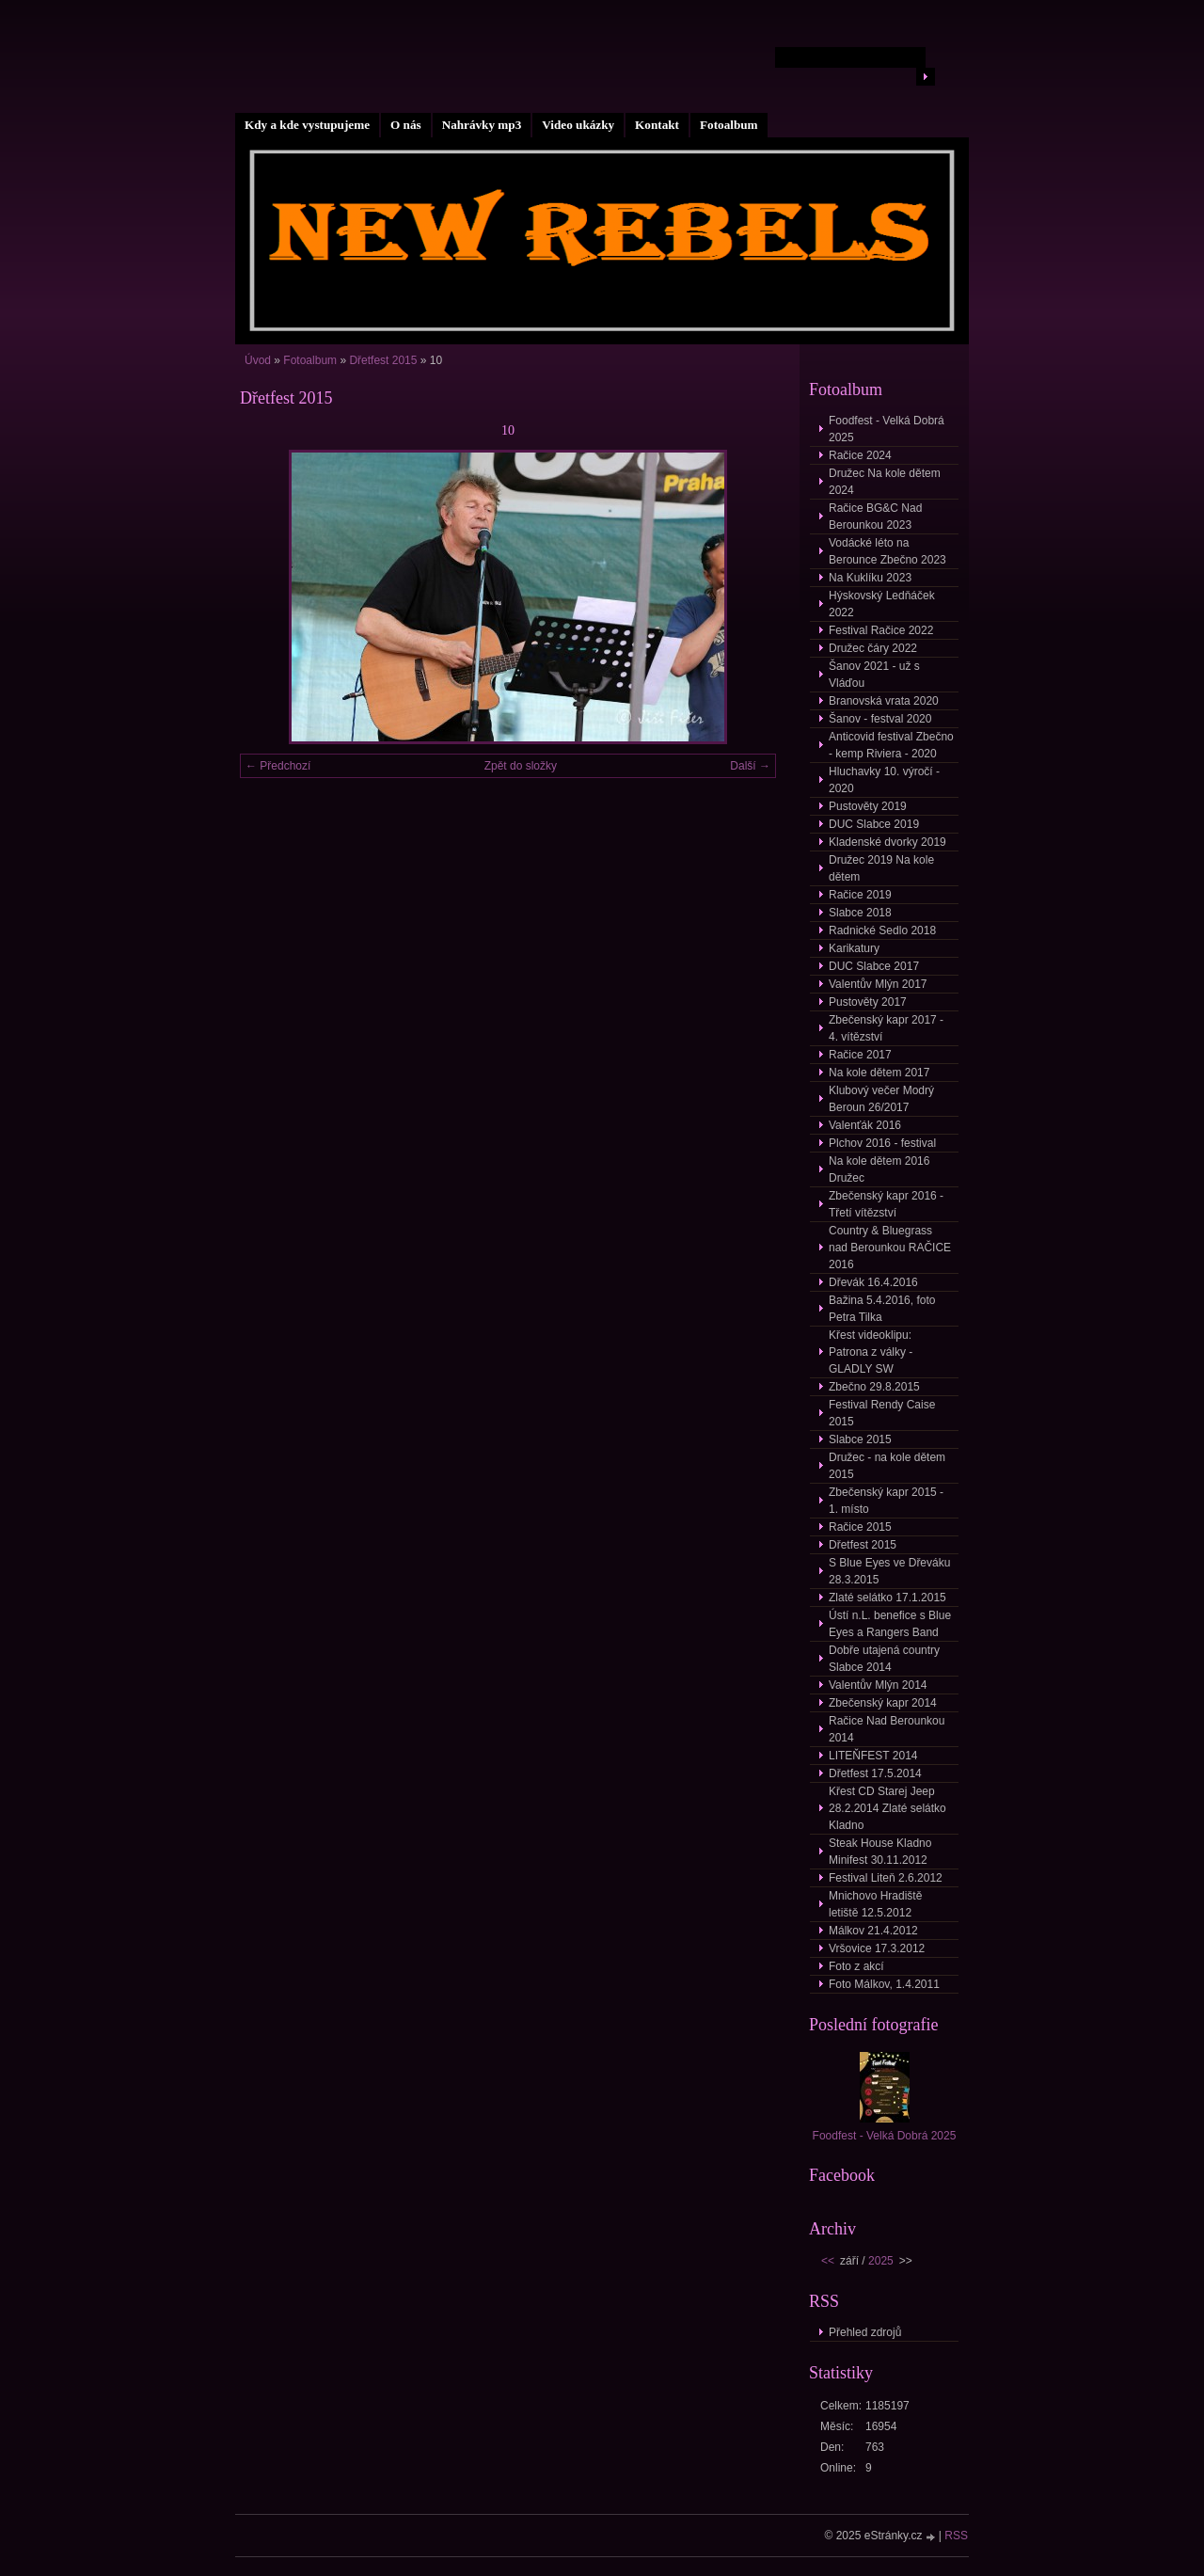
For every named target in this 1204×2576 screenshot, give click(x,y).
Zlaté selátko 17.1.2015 (887, 1597)
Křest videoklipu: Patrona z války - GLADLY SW (870, 1351)
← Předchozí (278, 765)
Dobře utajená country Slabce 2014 (884, 1659)
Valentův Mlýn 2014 (878, 1685)
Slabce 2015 (860, 1439)
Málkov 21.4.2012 (873, 1930)
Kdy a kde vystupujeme (307, 125)
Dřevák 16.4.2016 (873, 1282)
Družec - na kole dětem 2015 (887, 1466)
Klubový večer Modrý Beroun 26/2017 (881, 1099)
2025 (881, 2260)
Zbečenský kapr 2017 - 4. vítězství (886, 1028)
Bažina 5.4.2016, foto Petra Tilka (882, 1309)
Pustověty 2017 (868, 1002)
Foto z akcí (856, 1966)
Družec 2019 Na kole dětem (881, 868)
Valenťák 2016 (865, 1125)
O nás (405, 125)
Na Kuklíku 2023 (870, 577)
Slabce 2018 (860, 912)
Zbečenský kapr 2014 (883, 1702)
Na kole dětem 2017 (879, 1072)
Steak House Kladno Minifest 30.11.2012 (880, 1852)
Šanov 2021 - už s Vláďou (874, 675)
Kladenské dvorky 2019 (887, 842)
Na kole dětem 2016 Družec (879, 1169)
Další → (750, 765)
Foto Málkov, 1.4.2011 (884, 1984)
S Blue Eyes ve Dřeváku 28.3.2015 (889, 1571)
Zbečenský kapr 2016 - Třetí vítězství (886, 1204)
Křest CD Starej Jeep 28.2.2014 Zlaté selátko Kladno (887, 1808)
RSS (956, 2535)
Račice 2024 (860, 455)
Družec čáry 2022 (873, 648)
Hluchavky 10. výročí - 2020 (884, 780)
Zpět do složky (520, 765)
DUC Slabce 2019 (874, 824)
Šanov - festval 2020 (880, 718)
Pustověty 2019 (868, 806)
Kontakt (657, 125)
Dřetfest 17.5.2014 (875, 1773)
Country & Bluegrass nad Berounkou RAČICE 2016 (890, 1247)
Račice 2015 (860, 1527)
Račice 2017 (860, 1054)
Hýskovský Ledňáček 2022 (882, 604)
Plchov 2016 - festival (882, 1143)
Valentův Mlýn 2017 (878, 984)
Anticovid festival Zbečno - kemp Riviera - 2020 (891, 745)
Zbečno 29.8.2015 (874, 1386)
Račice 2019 (860, 894)
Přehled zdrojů (865, 2332)
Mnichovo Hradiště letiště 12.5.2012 (875, 1904)
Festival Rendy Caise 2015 (882, 1413)
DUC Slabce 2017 (874, 966)
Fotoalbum (729, 125)
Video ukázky (578, 125)
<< (827, 2260)
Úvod (258, 360)
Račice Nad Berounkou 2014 (886, 1729)
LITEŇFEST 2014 (873, 1755)
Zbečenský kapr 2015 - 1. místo (886, 1501)
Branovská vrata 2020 (884, 701)
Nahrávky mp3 (482, 125)
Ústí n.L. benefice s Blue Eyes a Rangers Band (890, 1624)
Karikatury (854, 948)
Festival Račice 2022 (881, 630)
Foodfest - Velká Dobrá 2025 (886, 429)
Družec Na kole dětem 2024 (885, 482)
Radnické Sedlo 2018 (882, 930)
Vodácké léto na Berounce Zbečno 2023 (887, 551)
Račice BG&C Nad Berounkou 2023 (875, 516)
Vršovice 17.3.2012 (877, 1948)
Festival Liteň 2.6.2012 (886, 1877)
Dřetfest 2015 (383, 360)
